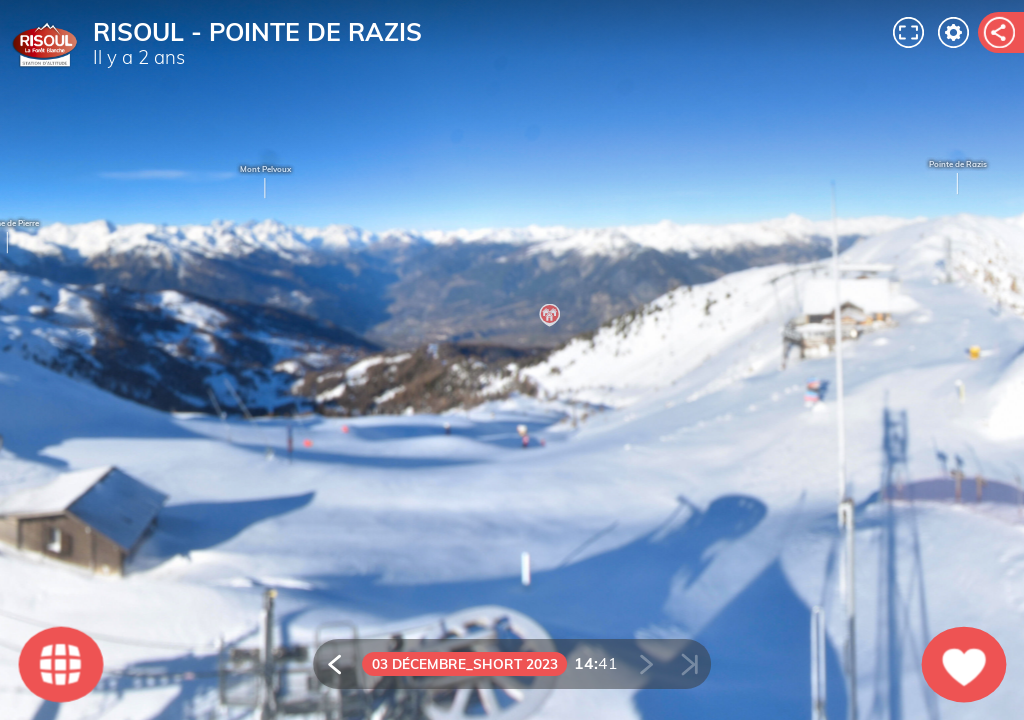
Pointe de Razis (958, 178)
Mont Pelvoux (265, 183)
